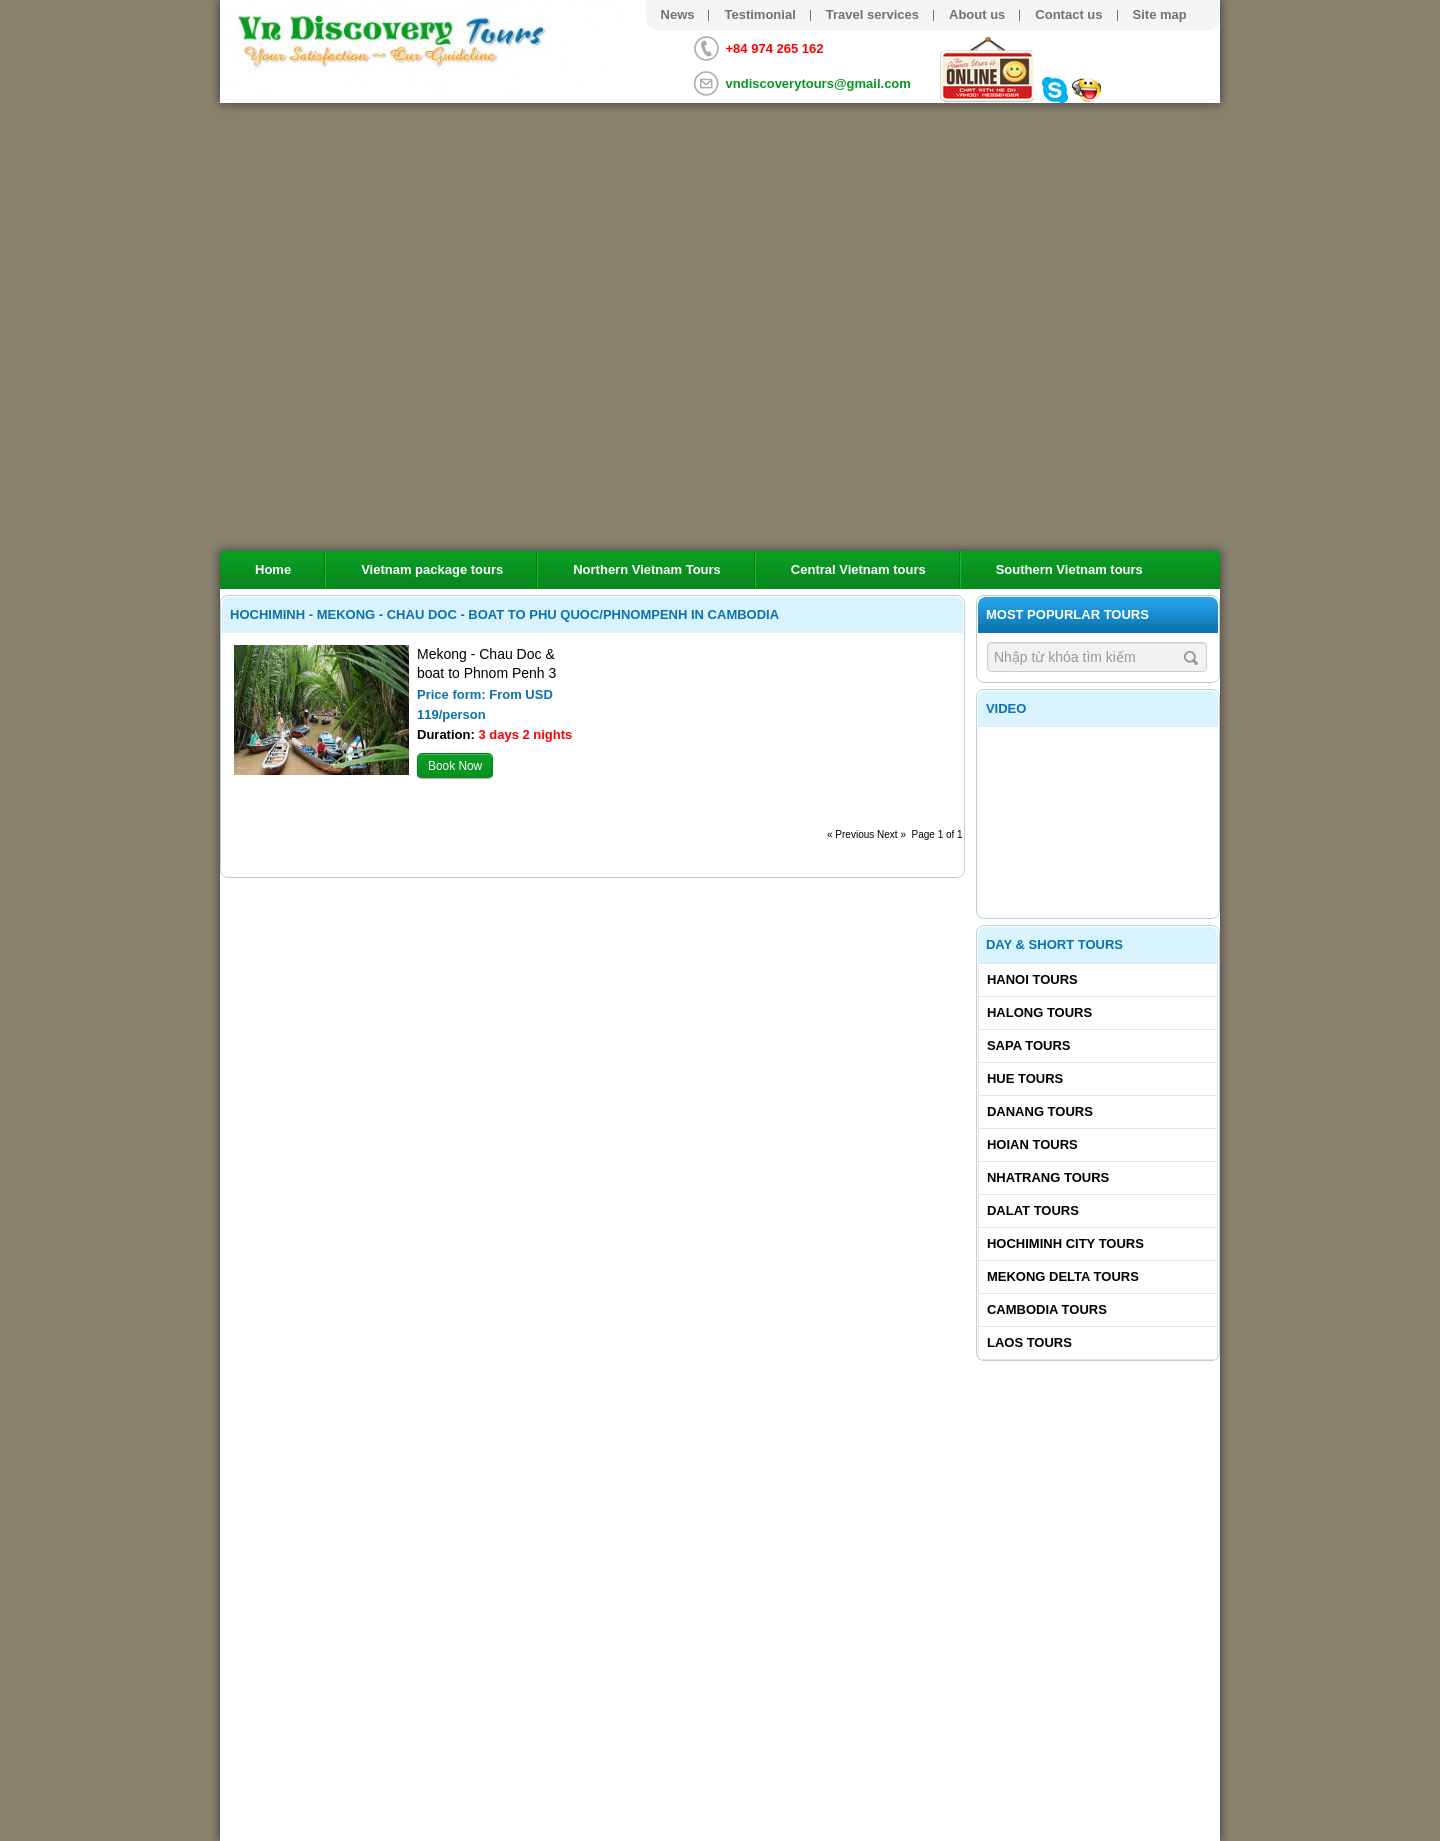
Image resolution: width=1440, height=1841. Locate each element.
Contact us (1068, 14)
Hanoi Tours (1032, 979)
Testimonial (759, 14)
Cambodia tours (1047, 1309)
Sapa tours (1029, 1045)
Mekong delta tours (1063, 1276)
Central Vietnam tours (858, 569)
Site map (1160, 14)
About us (977, 14)
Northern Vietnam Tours (647, 569)
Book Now (455, 766)
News (678, 14)
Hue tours (1025, 1078)
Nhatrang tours (1048, 1177)
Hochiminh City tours (1065, 1243)
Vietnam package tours (432, 569)
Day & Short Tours (1054, 944)
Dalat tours (1033, 1210)
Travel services (872, 14)
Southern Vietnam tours (1069, 569)
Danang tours (1040, 1111)
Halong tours (1039, 1012)
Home (273, 569)
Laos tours (1029, 1342)
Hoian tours (1032, 1144)
